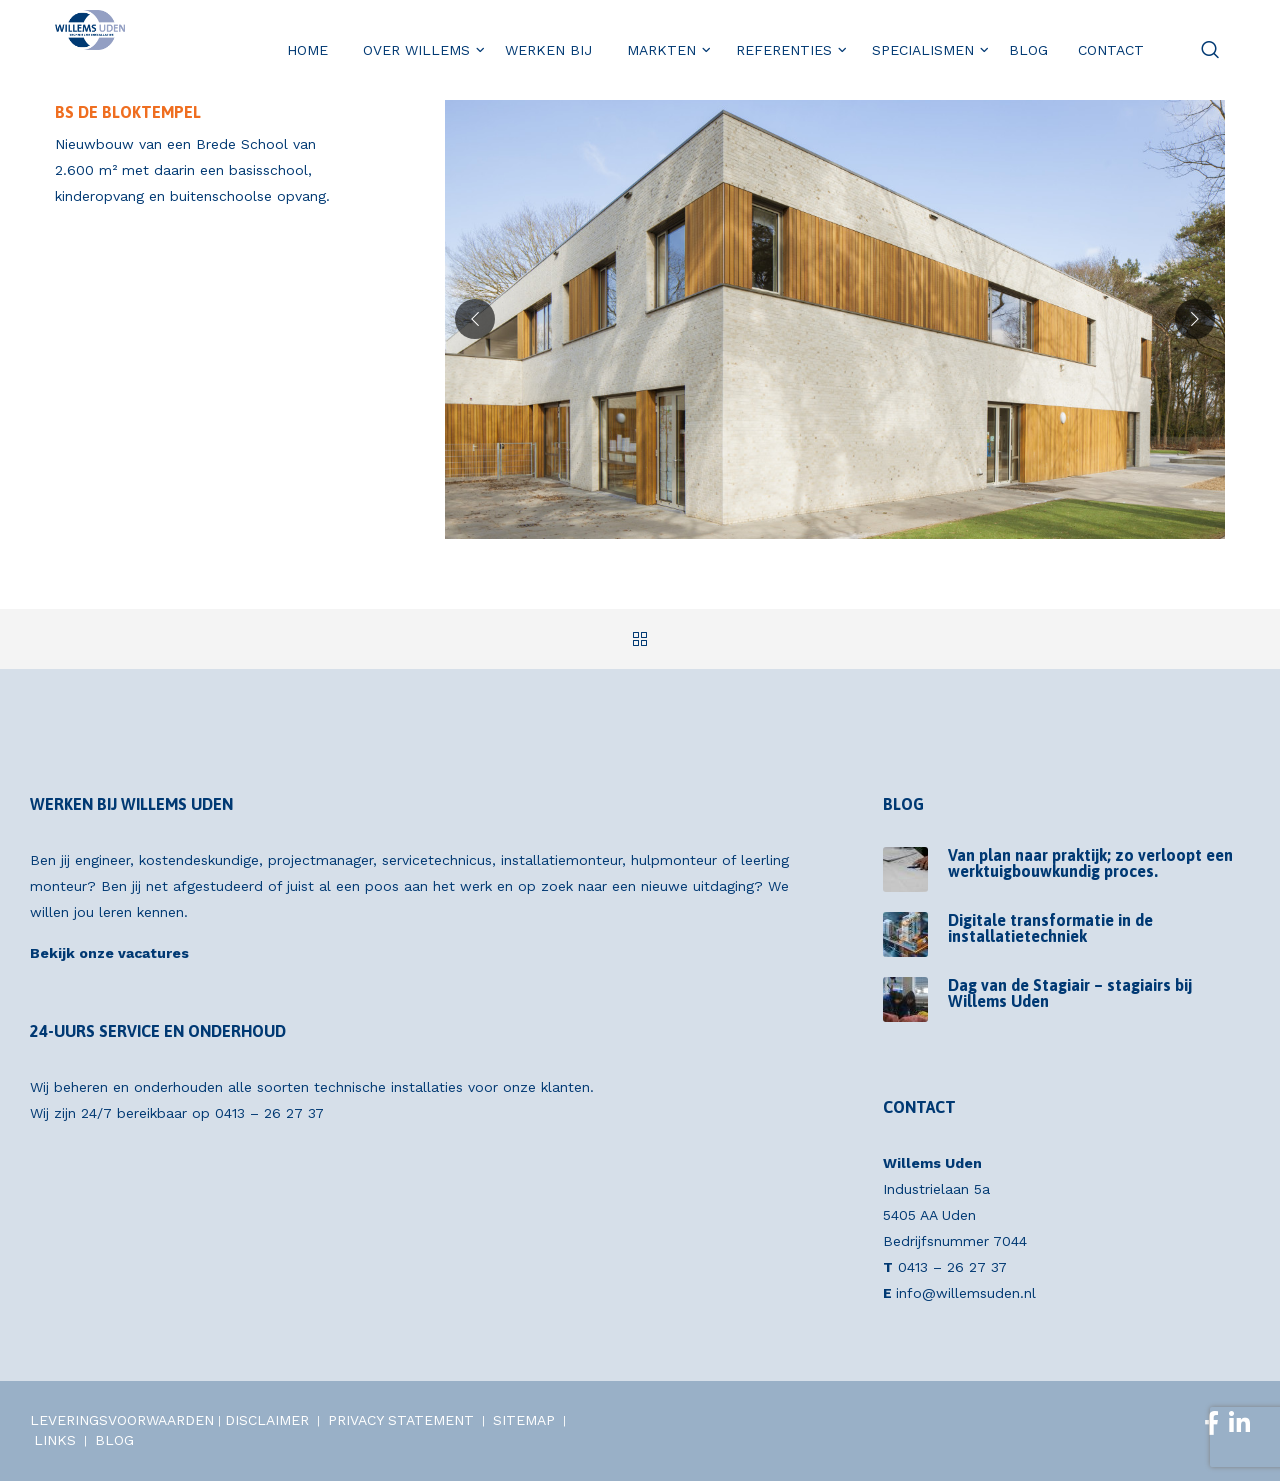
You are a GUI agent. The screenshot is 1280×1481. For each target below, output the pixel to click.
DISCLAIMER (267, 1420)
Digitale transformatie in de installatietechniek (1050, 928)
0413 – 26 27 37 (269, 1113)
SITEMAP (524, 1420)
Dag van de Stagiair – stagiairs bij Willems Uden (1070, 993)
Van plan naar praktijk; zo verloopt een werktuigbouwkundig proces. (1090, 863)
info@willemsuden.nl (966, 1293)
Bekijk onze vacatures (109, 953)
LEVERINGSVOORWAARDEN (122, 1420)
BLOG (114, 1440)
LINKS (55, 1440)
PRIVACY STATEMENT (401, 1420)
